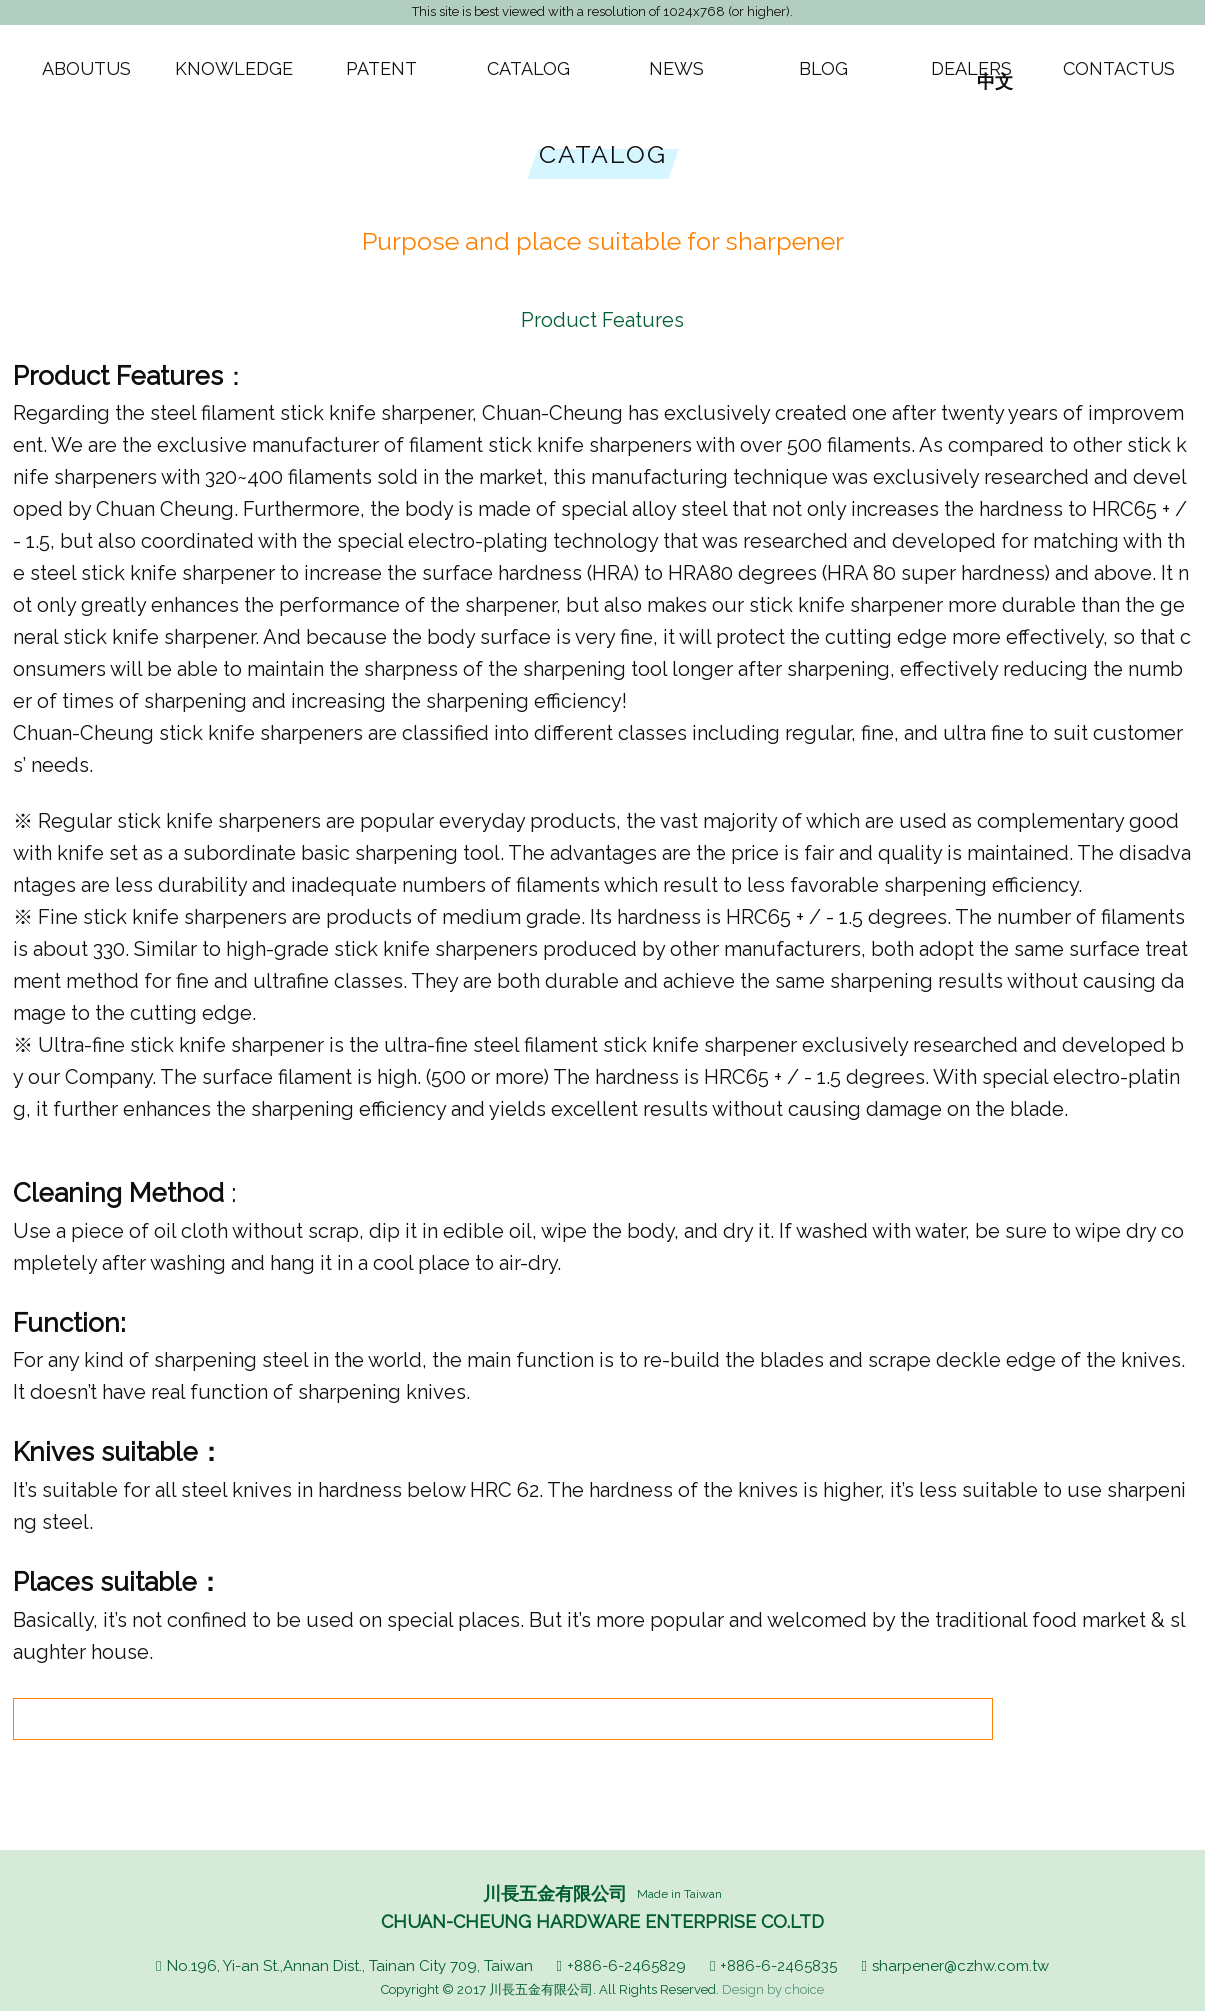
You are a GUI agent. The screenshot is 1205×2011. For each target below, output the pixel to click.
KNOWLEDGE (234, 68)
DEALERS (971, 68)
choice (804, 1989)
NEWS (676, 68)
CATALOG (528, 68)
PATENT (381, 68)
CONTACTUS (1119, 68)
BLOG (823, 68)
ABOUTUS (86, 68)
